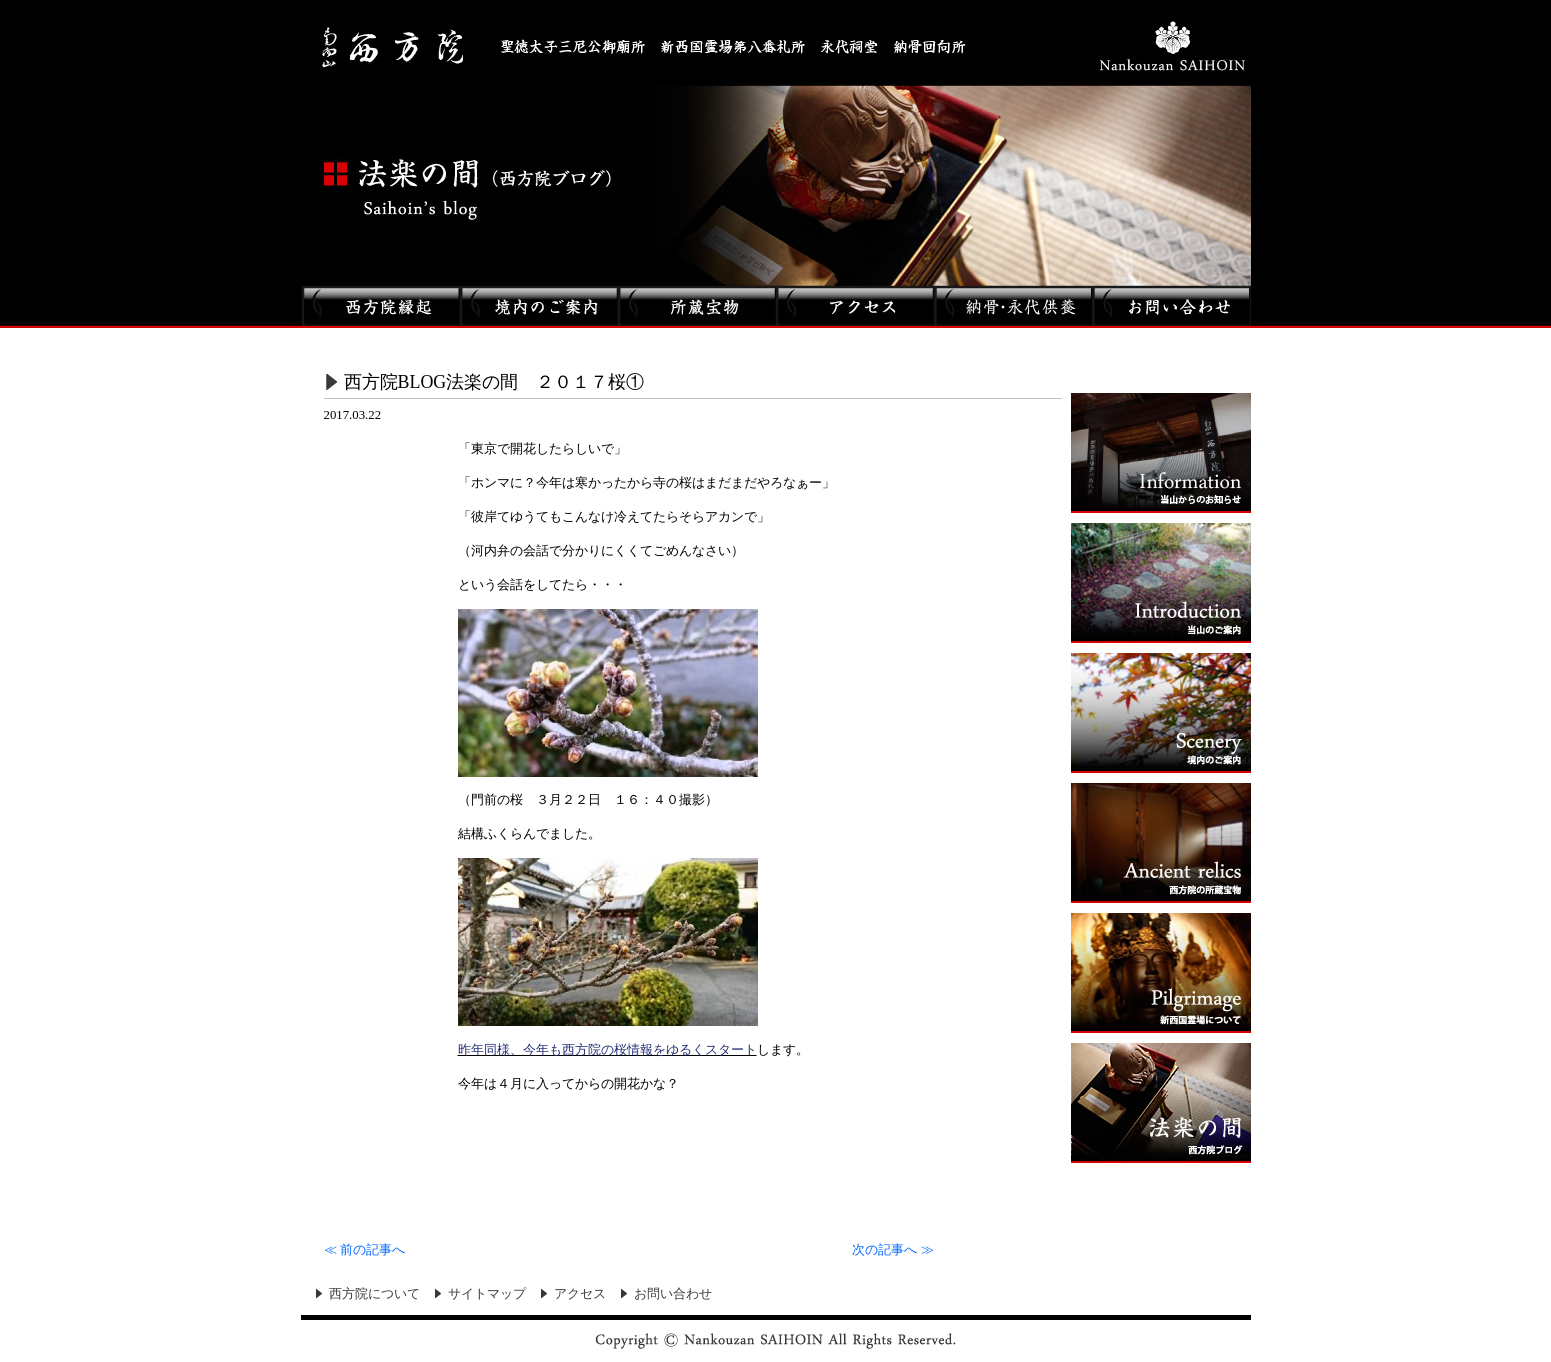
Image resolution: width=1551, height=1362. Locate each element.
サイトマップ (487, 1294)
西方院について (374, 1294)
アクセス (580, 1294)
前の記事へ (364, 1250)
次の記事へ (892, 1250)
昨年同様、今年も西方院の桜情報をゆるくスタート (607, 1049)
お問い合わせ (673, 1294)
